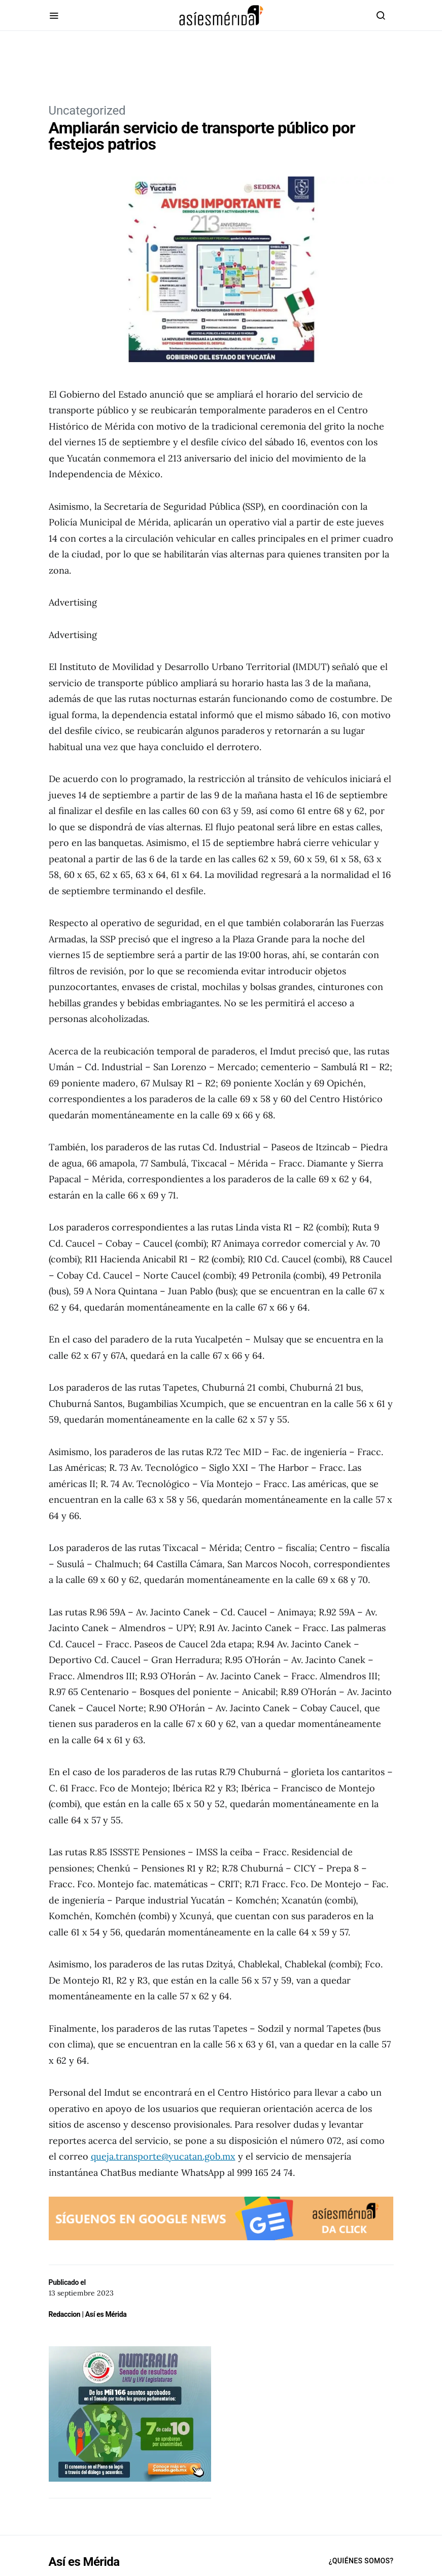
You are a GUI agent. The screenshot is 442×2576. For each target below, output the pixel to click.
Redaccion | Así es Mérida (88, 2314)
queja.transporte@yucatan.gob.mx (163, 2156)
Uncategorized (87, 110)
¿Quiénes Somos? (361, 2561)
